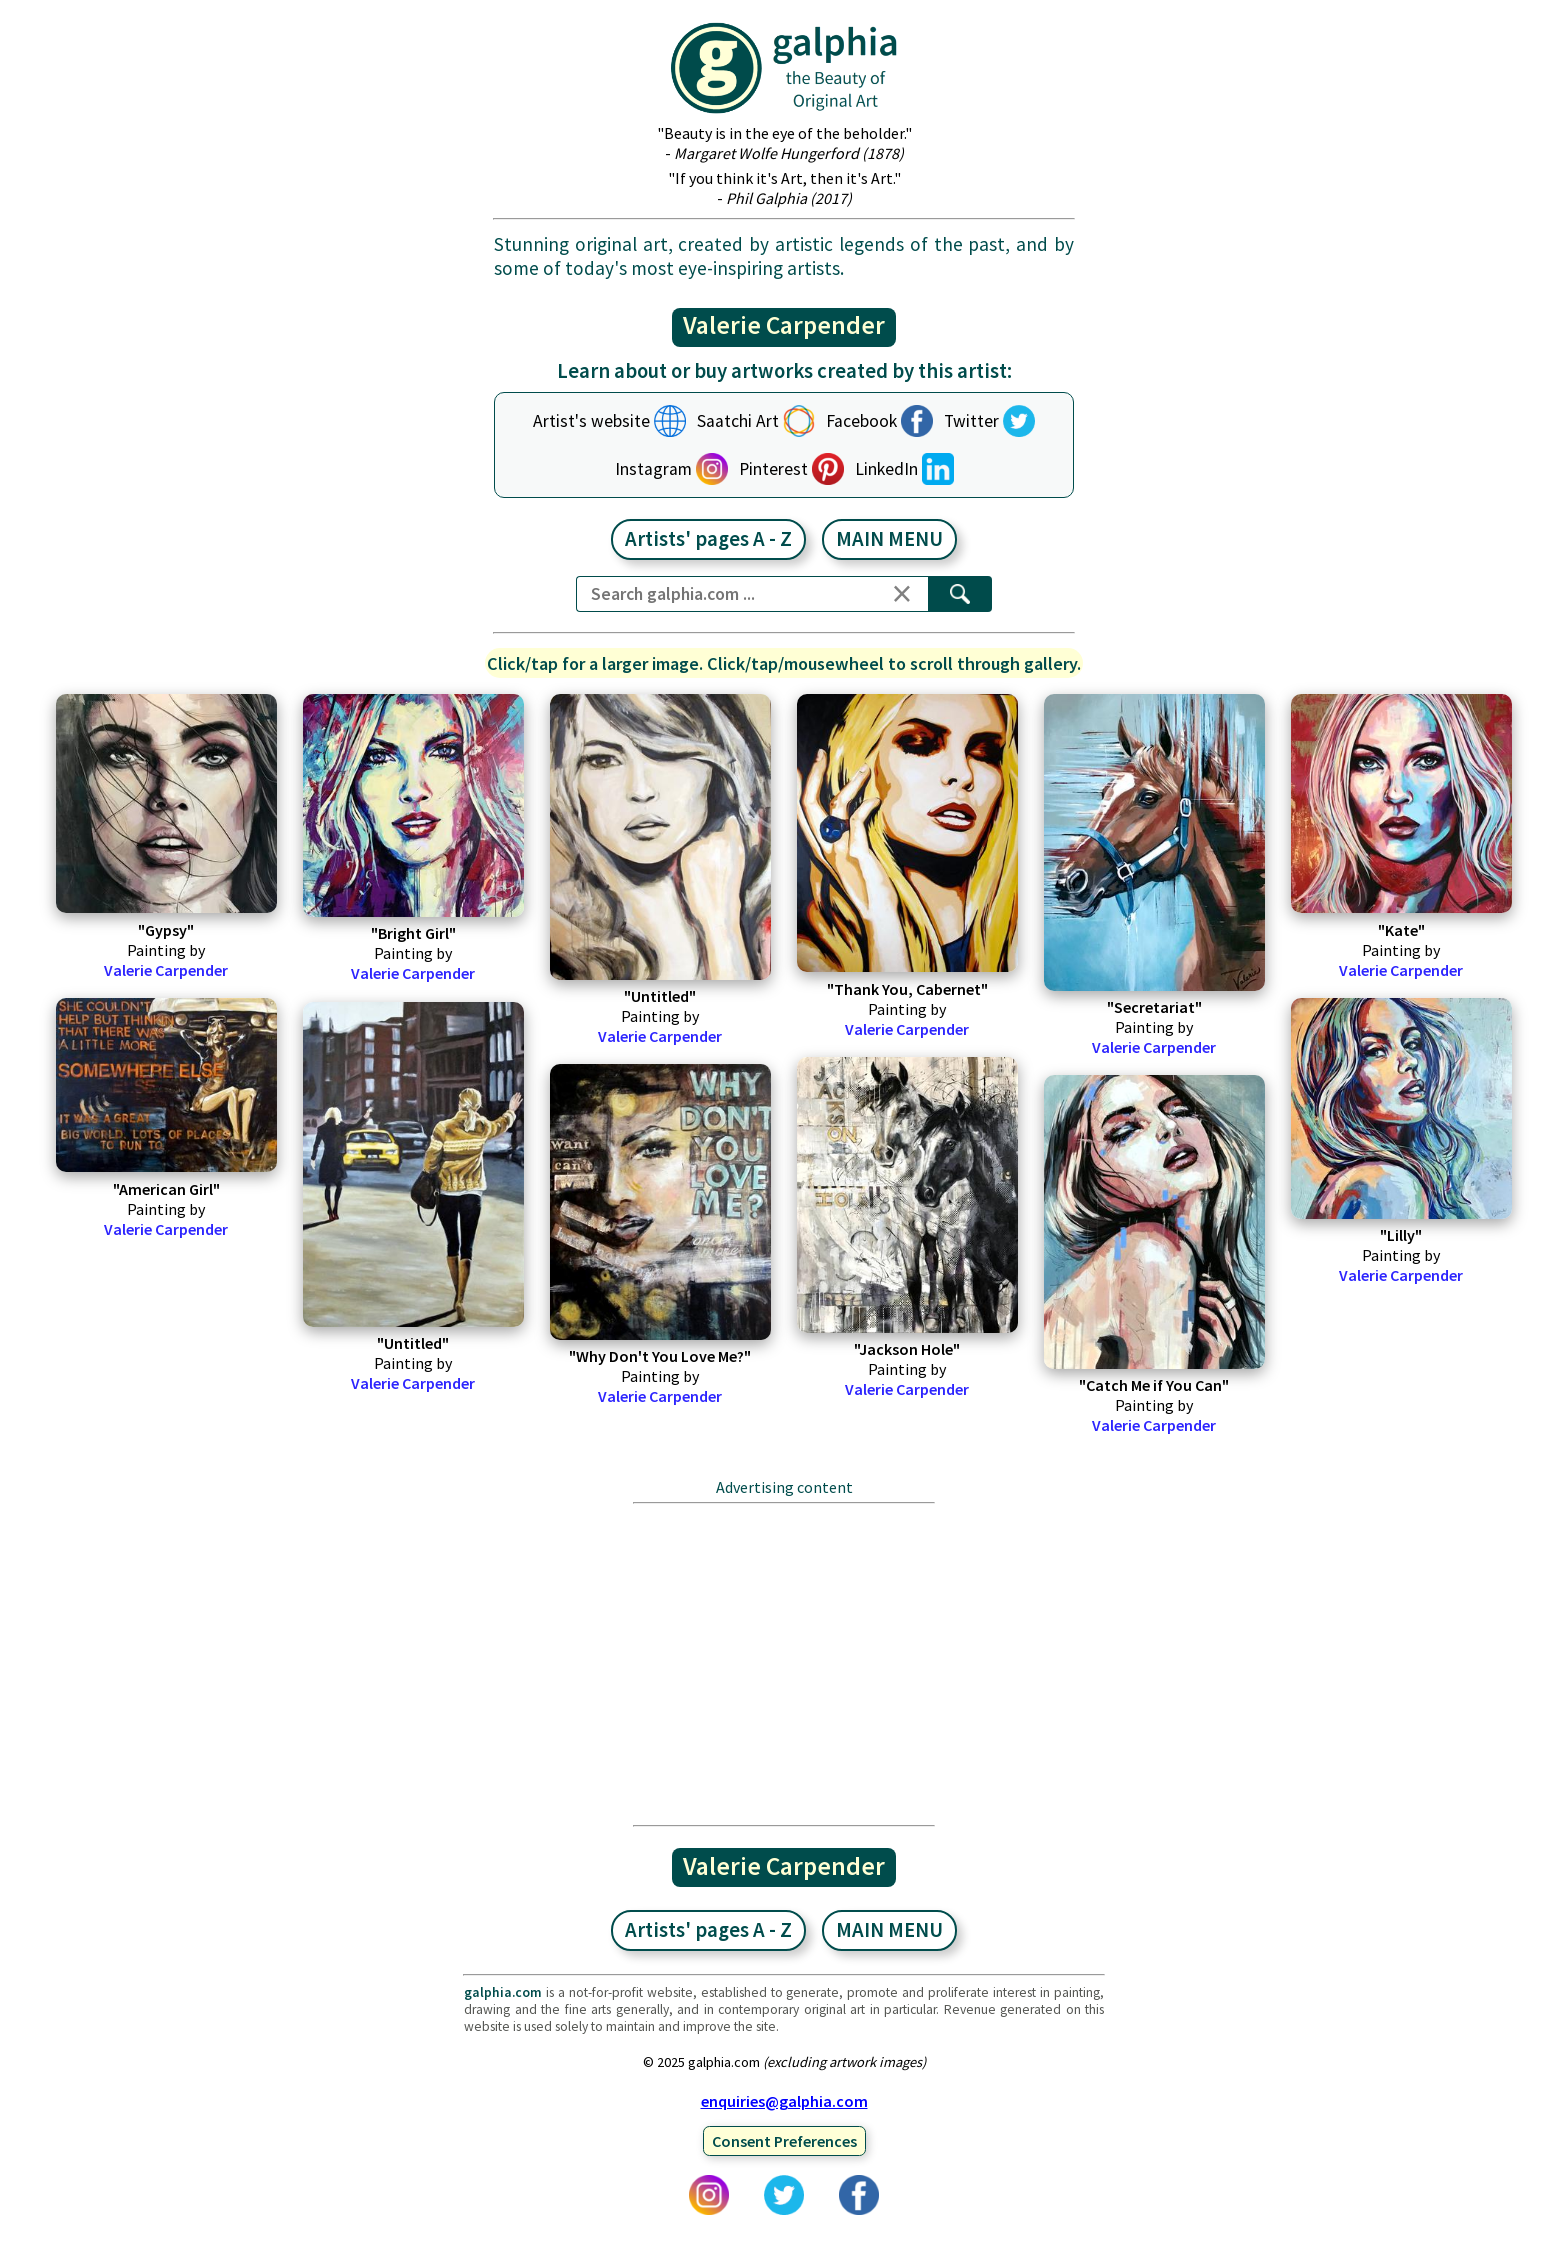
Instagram (653, 469)
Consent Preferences (784, 2141)
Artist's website (591, 421)
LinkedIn (886, 469)
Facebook (861, 421)
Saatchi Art (738, 421)
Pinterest (773, 469)
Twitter (971, 421)
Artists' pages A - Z (708, 539)
